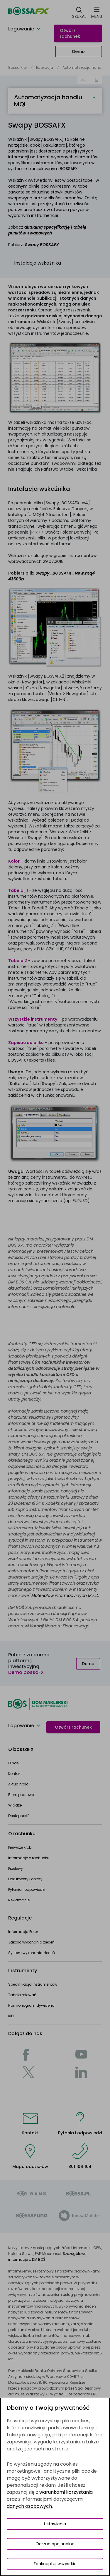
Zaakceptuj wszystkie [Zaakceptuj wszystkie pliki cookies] (55, 2564)
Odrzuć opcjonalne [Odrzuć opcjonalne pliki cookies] (55, 2544)
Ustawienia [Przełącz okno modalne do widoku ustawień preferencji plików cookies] (55, 2524)
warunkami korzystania (66, 2492)
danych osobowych (29, 2506)
